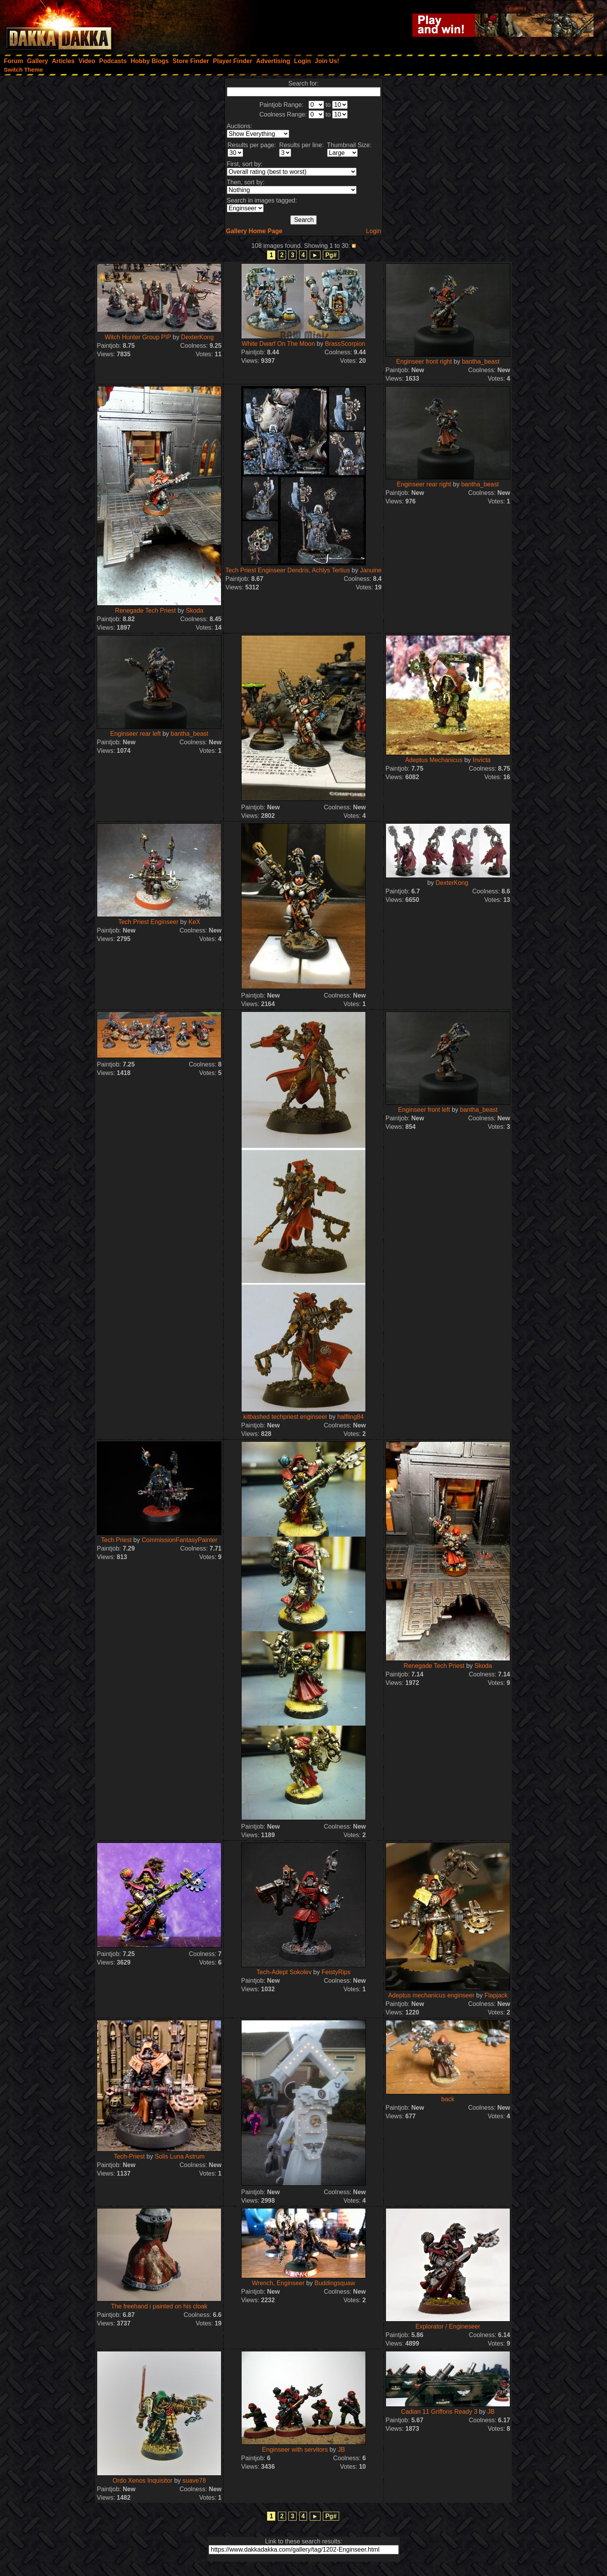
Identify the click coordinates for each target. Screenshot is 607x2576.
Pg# (330, 255)
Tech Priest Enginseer (148, 922)
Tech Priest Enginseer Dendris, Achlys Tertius (287, 570)
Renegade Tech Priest (145, 610)
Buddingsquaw (334, 2283)
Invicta (481, 760)
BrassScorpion (345, 343)
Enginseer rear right (424, 484)
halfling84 (350, 1416)
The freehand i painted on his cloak (159, 2306)
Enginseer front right (424, 361)
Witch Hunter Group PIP (138, 337)
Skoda (194, 610)
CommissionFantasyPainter (180, 1540)
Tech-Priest (129, 2156)
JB (341, 2449)
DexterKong (197, 337)
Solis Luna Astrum (180, 2156)
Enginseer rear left (135, 733)
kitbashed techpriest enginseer (285, 1416)
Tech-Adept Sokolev (284, 1972)
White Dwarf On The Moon (278, 343)
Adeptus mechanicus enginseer (431, 1995)
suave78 (194, 2480)
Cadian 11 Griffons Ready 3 (439, 2411)
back (447, 2099)
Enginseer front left (424, 1109)
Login (373, 231)
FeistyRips (336, 1972)
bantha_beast (480, 361)
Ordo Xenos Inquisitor (143, 2480)
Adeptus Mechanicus (434, 760)
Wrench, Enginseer (278, 2283)
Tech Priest (116, 1540)
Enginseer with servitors (295, 2449)
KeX (194, 922)
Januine (371, 570)
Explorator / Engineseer (447, 2326)
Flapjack (496, 1995)
